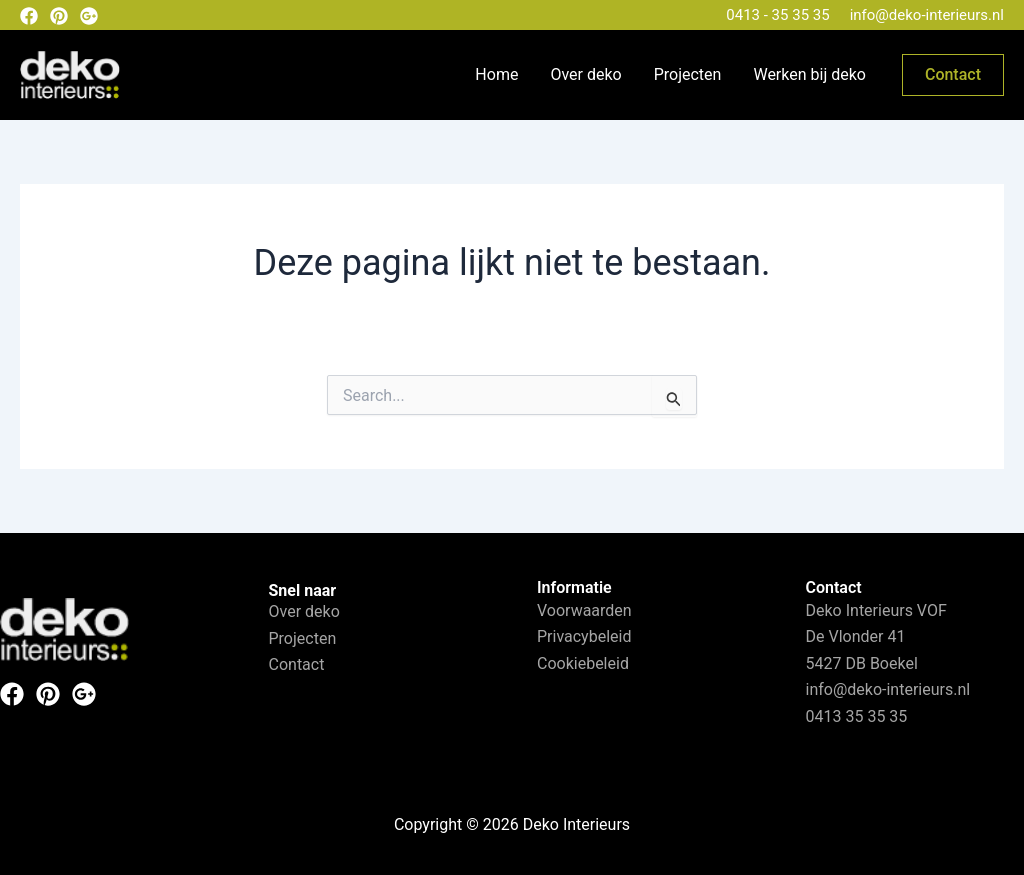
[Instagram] (84, 694)
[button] (953, 75)
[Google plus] (89, 16)
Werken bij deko (809, 74)
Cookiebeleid (583, 663)
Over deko (585, 74)
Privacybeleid (584, 636)
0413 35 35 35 (857, 716)
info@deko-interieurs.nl (927, 15)
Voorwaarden (584, 610)
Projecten (688, 74)
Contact (297, 664)
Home (496, 74)
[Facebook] (29, 16)
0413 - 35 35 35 (777, 15)
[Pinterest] (59, 16)
